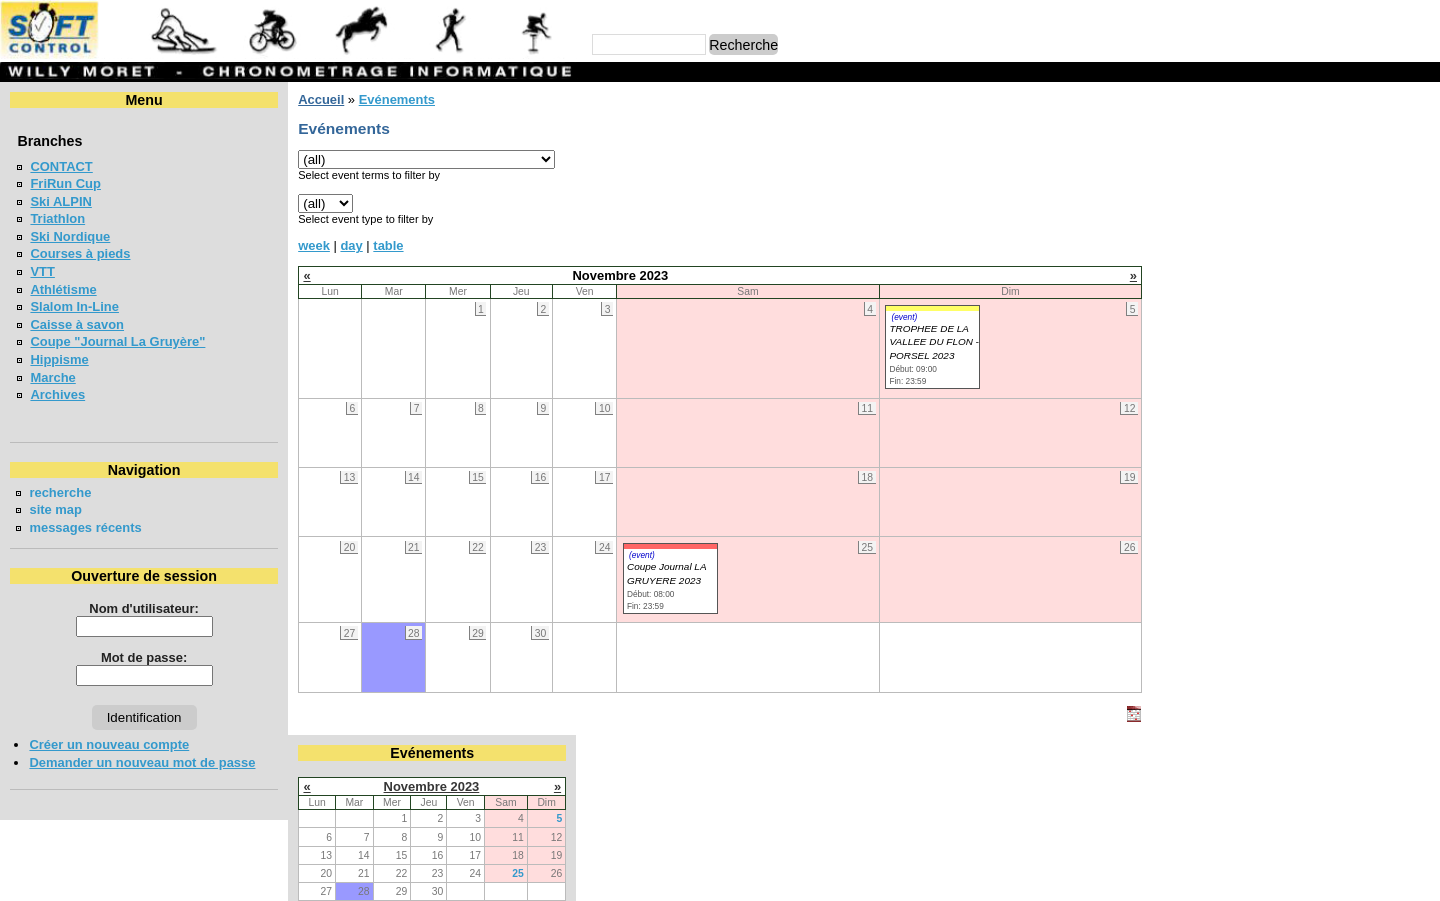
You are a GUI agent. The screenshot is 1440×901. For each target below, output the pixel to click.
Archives (57, 394)
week (314, 245)
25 (1382, 220)
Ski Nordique (70, 236)
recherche (60, 492)
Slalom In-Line (74, 306)
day (351, 245)
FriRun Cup (65, 183)
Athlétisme (63, 289)
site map (55, 509)
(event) (904, 317)
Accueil (321, 99)
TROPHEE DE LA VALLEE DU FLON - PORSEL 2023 (933, 342)
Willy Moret (681, 876)
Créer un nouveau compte (109, 744)
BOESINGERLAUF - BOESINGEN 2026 (1298, 318)
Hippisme (59, 359)
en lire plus (1396, 591)
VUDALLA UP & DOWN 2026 (1267, 478)
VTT (42, 271)
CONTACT (61, 166)
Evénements (396, 99)
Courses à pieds (80, 253)
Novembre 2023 (1295, 133)
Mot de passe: (144, 657)
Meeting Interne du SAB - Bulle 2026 (1292, 354)
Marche (52, 377)
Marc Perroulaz (816, 876)
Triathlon (57, 218)
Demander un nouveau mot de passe (142, 762)
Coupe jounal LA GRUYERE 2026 (1282, 390)
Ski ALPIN (60, 201)
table (388, 245)
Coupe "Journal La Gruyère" (117, 341)
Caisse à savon (77, 324)
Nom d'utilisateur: (144, 608)
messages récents (85, 527)
